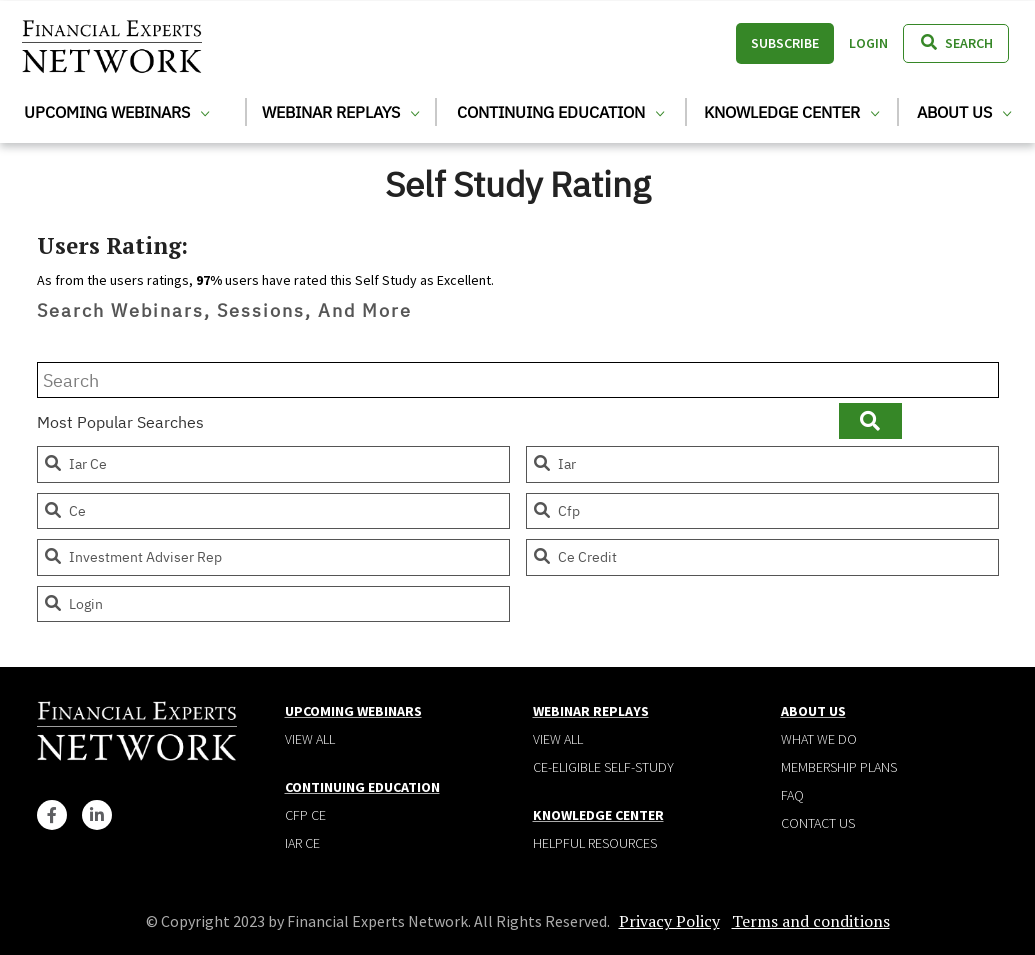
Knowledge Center (791, 112)
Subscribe (785, 43)
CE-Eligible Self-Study (603, 767)
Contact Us (818, 823)
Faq (792, 795)
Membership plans (839, 767)
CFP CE (305, 815)
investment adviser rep (132, 557)
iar (554, 464)
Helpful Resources (595, 843)
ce (64, 511)
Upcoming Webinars (116, 112)
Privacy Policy (669, 921)
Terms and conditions (811, 921)
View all (310, 739)
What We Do (819, 739)
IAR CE (302, 843)
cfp (556, 511)
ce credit (574, 557)
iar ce (75, 464)
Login (868, 43)
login (73, 604)
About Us (964, 112)
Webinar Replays (340, 112)
